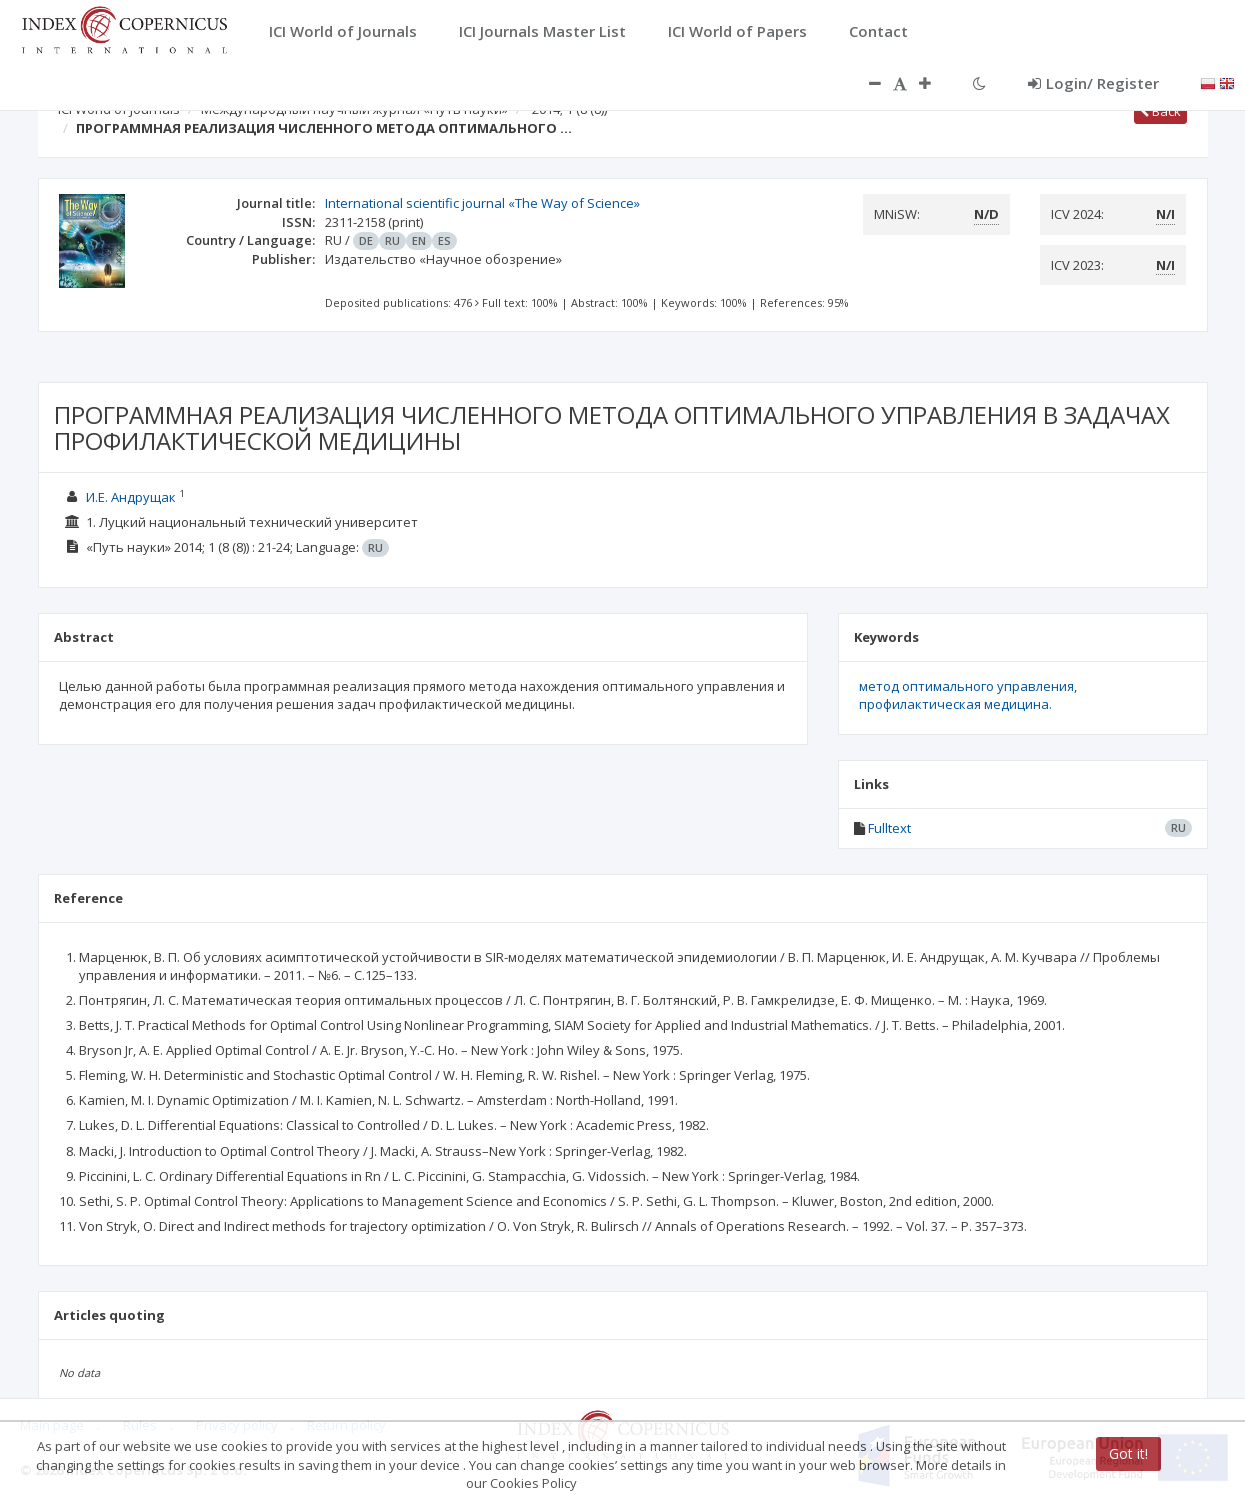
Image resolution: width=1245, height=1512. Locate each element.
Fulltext (889, 828)
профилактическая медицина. (955, 704)
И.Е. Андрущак (131, 497)
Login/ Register (1093, 83)
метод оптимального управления (966, 686)
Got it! (1128, 1453)
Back (1160, 111)
